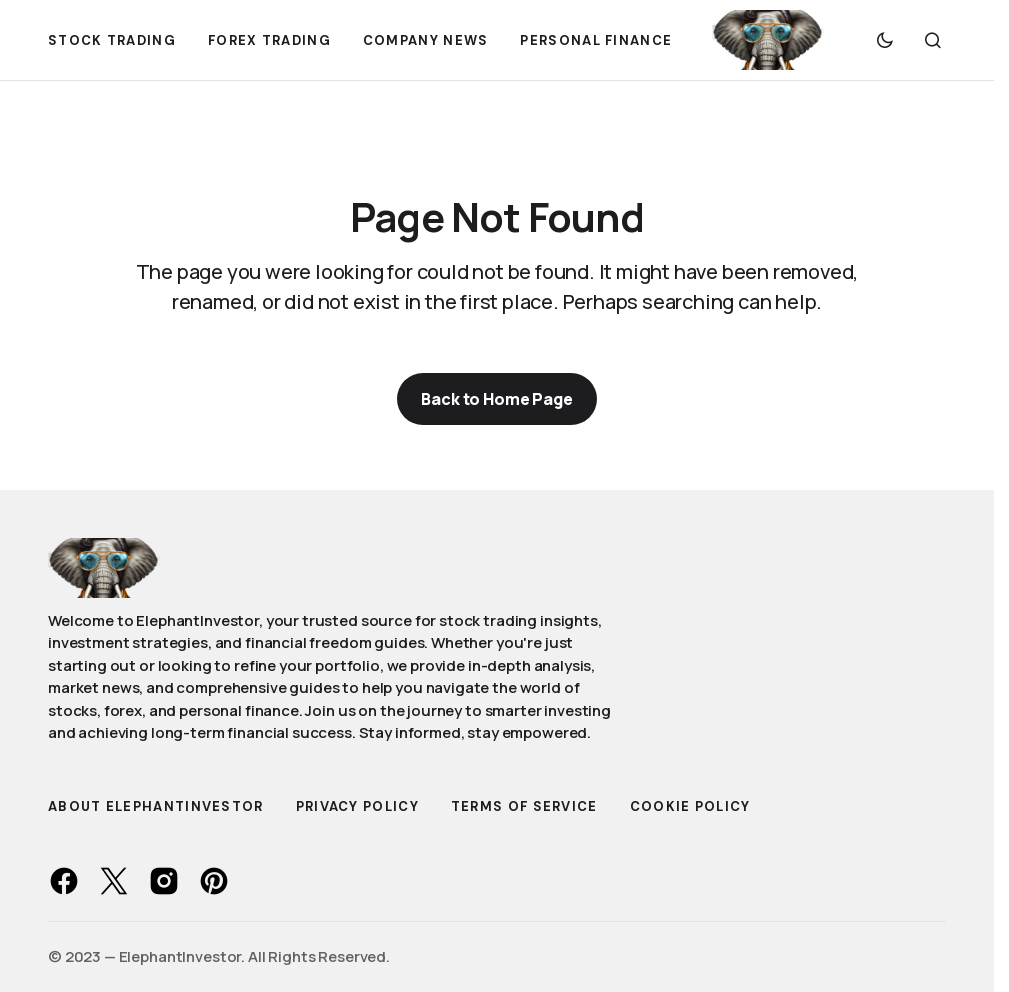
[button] (885, 40)
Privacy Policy (357, 806)
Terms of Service (524, 806)
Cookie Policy (690, 806)
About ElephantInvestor (156, 806)
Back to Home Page (496, 399)
